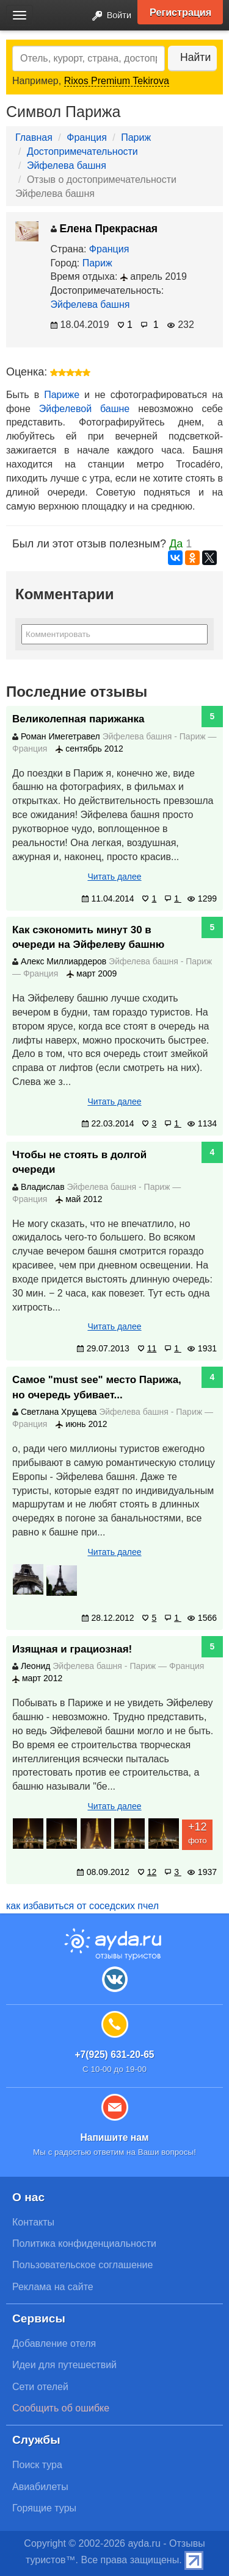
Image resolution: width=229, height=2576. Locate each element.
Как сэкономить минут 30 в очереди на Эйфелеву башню (88, 937)
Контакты (33, 2222)
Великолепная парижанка (78, 719)
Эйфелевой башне (84, 409)
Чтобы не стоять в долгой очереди (79, 1162)
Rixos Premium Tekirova (116, 81)
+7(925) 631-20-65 (114, 2054)
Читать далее (114, 876)
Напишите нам (114, 2137)
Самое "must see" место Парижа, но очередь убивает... (96, 1387)
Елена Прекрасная (104, 228)
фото (197, 1832)
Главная (34, 137)
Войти (108, 16)
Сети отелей (40, 2387)
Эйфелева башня (66, 165)
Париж (136, 137)
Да (176, 544)
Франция (87, 137)
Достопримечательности (82, 151)
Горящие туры (44, 2508)
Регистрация (180, 12)
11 (147, 1348)
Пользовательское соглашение (82, 2265)
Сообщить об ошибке (60, 2408)
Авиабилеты (40, 2487)
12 (147, 1872)
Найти (195, 57)
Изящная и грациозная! (72, 1649)
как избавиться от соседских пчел (82, 1906)
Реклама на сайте (52, 2287)
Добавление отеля (54, 2343)
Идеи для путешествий (64, 2365)
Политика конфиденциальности (84, 2243)
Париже (61, 395)
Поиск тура (37, 2465)
